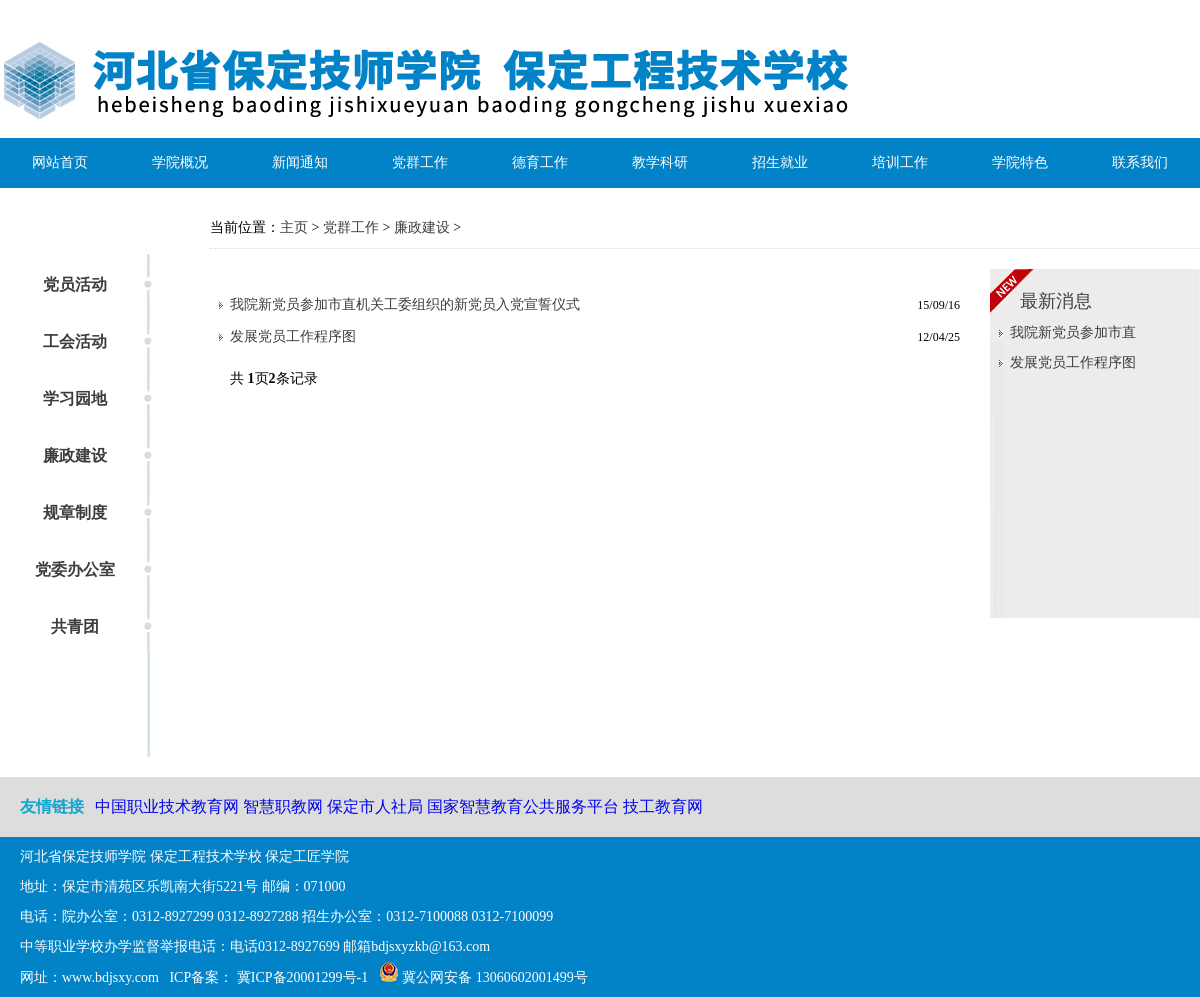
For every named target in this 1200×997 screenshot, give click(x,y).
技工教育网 (663, 806)
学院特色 (1020, 162)
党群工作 (420, 162)
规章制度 (75, 512)
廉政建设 (75, 455)
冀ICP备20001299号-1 (300, 977)
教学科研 (660, 162)
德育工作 (540, 162)
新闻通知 (300, 162)
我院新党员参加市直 (1073, 332)
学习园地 (75, 398)
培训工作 (900, 162)
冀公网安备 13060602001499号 (495, 977)
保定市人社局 (375, 806)
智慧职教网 (283, 806)
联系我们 (1140, 162)
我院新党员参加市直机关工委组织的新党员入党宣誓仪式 (405, 304)
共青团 (75, 626)
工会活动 (75, 341)
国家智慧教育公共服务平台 (525, 806)
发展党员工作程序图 (293, 336)
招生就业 (780, 162)
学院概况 (180, 162)
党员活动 (75, 284)
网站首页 (60, 162)
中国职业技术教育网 (167, 806)
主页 (294, 227)
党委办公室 (75, 569)
